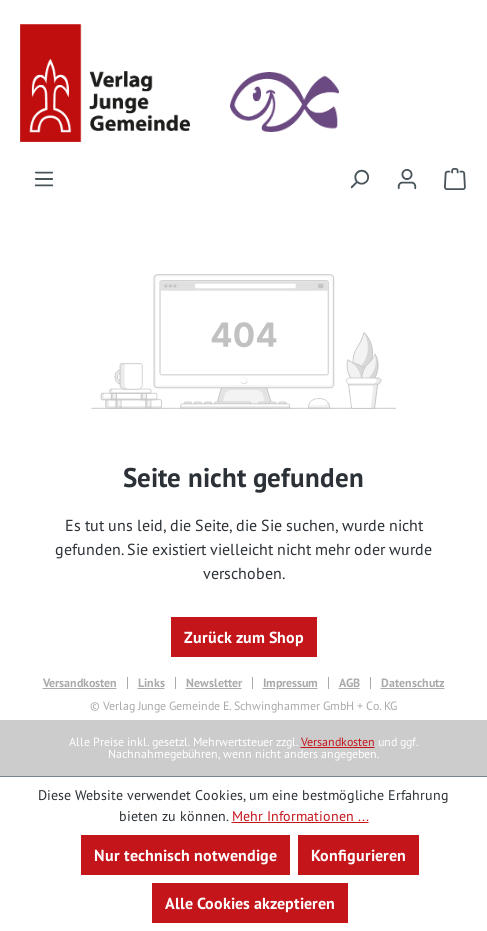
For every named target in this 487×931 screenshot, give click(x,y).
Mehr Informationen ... (300, 816)
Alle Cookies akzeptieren (250, 903)
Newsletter (214, 683)
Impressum (290, 683)
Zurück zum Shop (244, 637)
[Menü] (44, 178)
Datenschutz (413, 683)
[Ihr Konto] (407, 178)
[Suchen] (359, 178)
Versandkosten (80, 683)
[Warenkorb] (449, 178)
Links (151, 683)
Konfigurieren (358, 855)
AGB (349, 683)
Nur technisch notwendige (185, 855)
